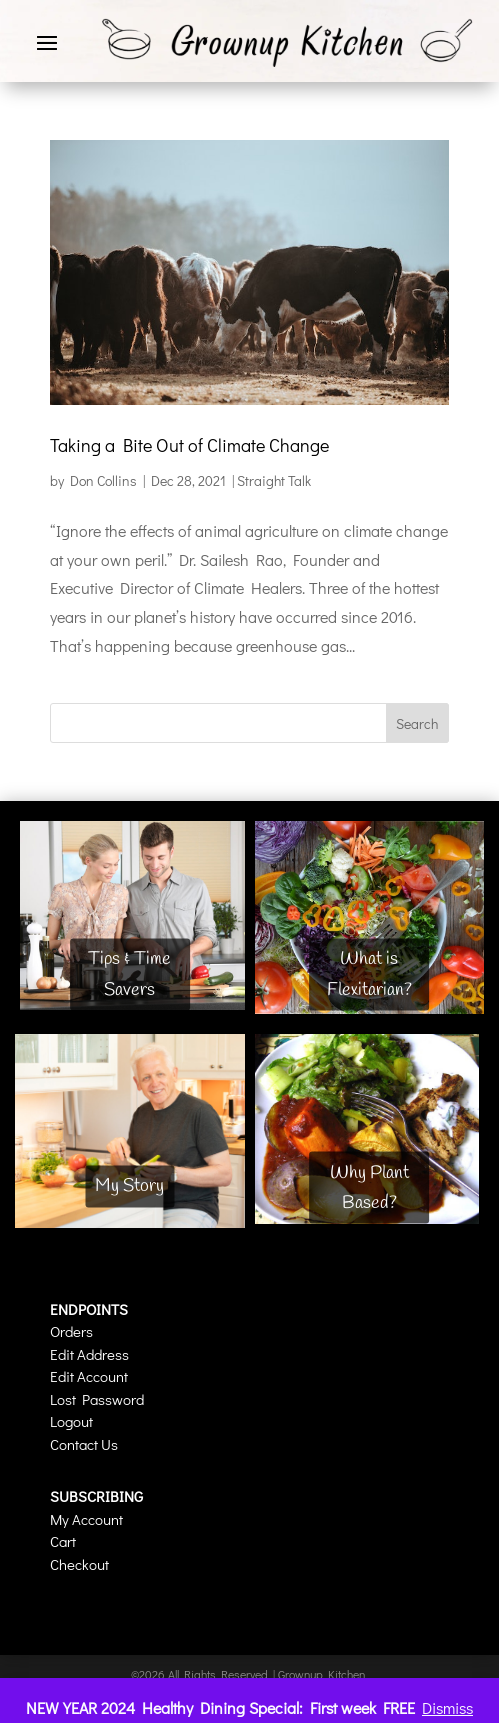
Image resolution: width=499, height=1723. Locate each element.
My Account (86, 1519)
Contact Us (84, 1444)
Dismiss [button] (447, 1707)
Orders (71, 1331)
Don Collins (103, 480)
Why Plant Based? (369, 1187)
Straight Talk (274, 480)
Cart (63, 1541)
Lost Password (97, 1399)
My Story (129, 1186)
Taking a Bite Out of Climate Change (189, 445)
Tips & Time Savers (129, 974)
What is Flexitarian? (369, 974)
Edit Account (89, 1376)
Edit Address (89, 1354)
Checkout (79, 1564)
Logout (71, 1421)
